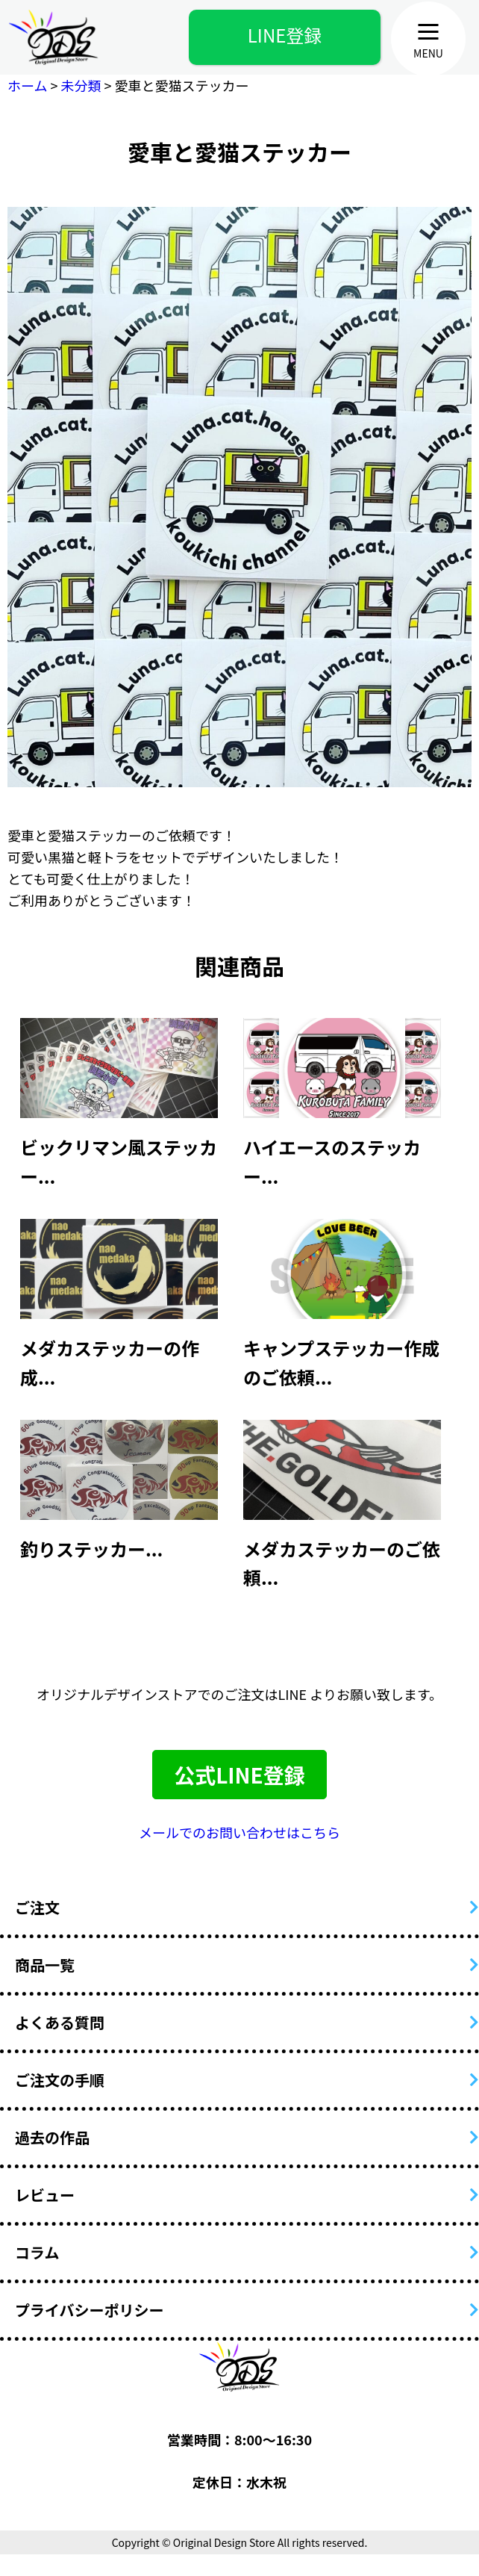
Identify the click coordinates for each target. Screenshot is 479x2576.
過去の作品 (52, 2137)
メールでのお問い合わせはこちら (239, 1832)
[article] (119, 1098)
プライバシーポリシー (89, 2310)
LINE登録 (285, 35)
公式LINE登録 (239, 1775)
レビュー (45, 2195)
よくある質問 (59, 2022)
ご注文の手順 (59, 2080)
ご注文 (37, 1907)
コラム (37, 2252)
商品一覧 (45, 1965)
